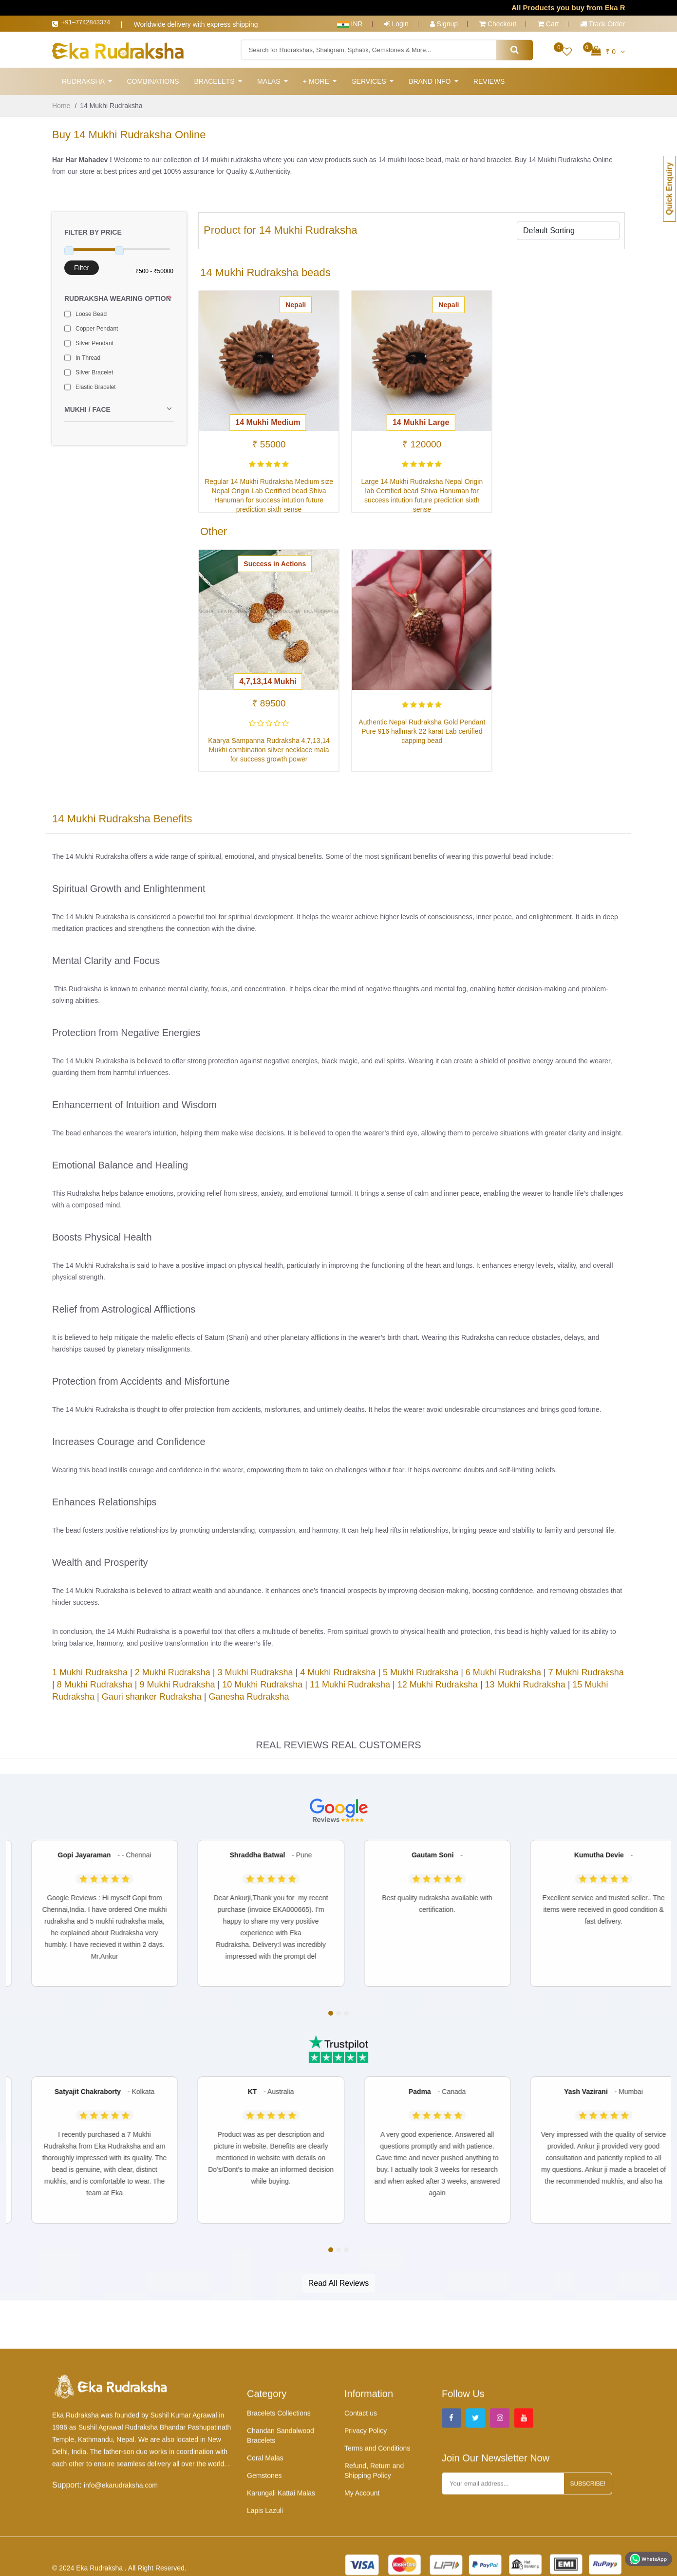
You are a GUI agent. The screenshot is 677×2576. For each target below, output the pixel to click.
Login (396, 24)
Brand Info (430, 84)
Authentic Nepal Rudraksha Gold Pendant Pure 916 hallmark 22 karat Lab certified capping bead (411, 726)
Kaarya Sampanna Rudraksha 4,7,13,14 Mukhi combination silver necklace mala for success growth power (265, 745)
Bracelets (215, 84)
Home (61, 108)
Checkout (497, 24)
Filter (81, 270)
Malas (269, 84)
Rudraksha (84, 84)
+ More (317, 84)
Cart (548, 24)
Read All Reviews (338, 2285)
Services (370, 84)
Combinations (153, 84)
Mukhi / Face (119, 412)
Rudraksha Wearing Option (119, 301)
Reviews (489, 84)
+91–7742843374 (93, 24)
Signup (444, 24)
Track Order (602, 24)
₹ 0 (608, 52)
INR (350, 24)
